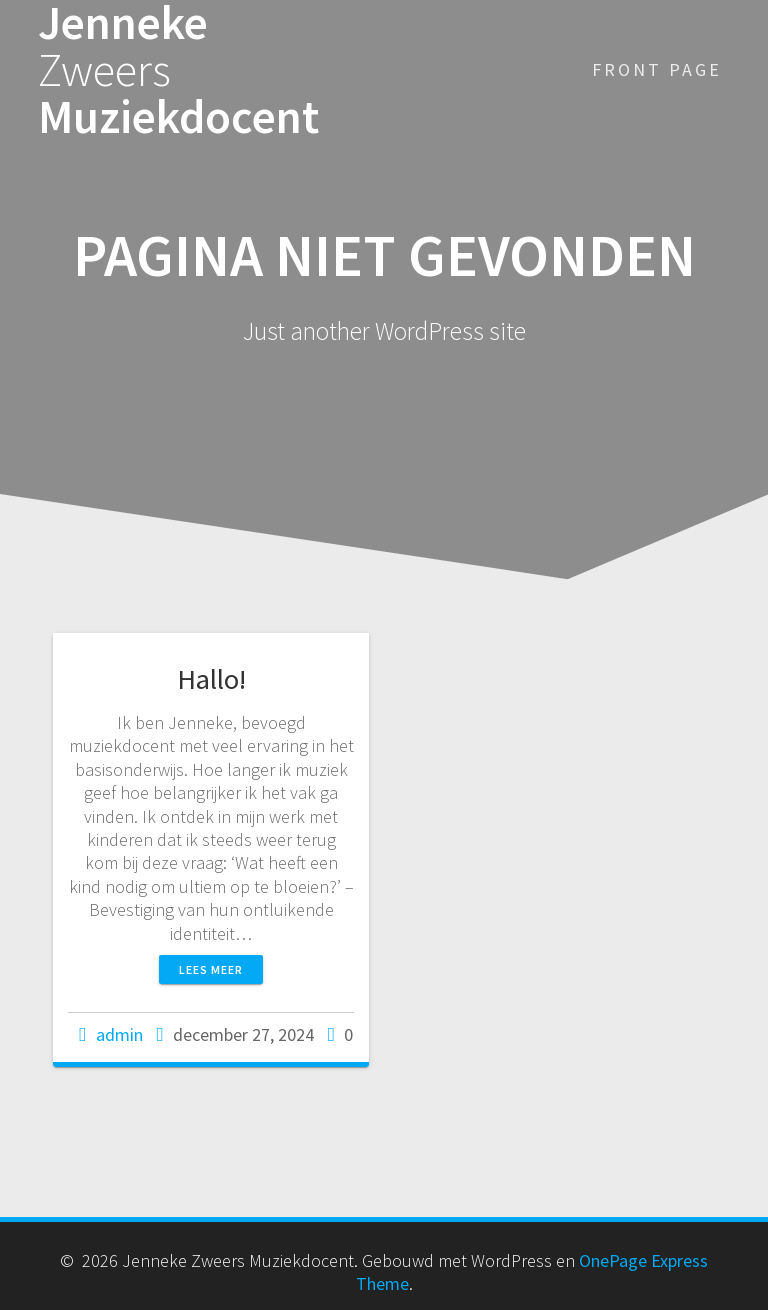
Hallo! (211, 679)
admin (119, 1034)
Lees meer (211, 969)
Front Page (657, 69)
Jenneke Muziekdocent (178, 70)
